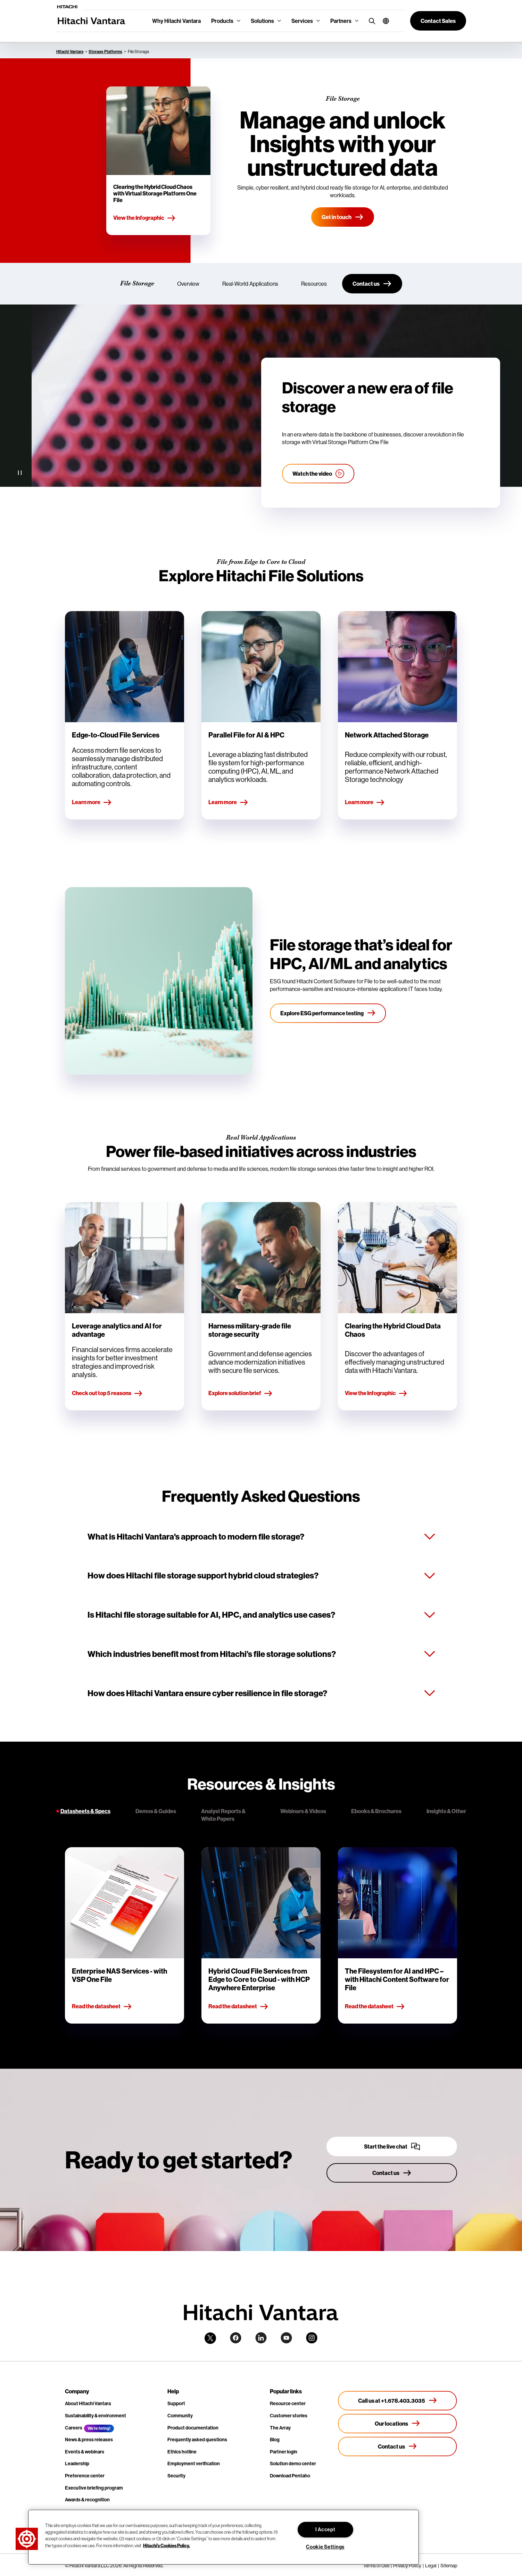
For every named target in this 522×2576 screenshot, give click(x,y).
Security (176, 2476)
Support (176, 2403)
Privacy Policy (407, 2565)
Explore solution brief (240, 1393)
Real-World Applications (250, 283)
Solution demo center (293, 2463)
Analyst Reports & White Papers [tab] (223, 1815)
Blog (275, 2439)
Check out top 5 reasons (107, 1393)
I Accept (325, 2529)
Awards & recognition (87, 2499)
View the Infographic (144, 218)
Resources (314, 283)
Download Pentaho (290, 2476)
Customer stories (288, 2415)
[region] (223, 2537)
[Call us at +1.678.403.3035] (397, 2400)
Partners (340, 20)
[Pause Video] (19, 473)
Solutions (262, 20)
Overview (188, 283)
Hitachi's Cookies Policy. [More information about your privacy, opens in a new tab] (166, 2545)
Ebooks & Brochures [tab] (376, 1811)
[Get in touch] (342, 217)
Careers (73, 2428)
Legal (431, 2565)
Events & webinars (84, 2452)
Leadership (77, 2463)
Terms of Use (376, 2565)
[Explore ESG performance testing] (328, 1013)
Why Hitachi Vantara (176, 20)
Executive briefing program (94, 2488)
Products (222, 20)
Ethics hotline (182, 2452)
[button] (383, 21)
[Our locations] (397, 2423)
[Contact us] (372, 283)
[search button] (370, 20)
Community (180, 2415)
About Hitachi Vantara (88, 2403)
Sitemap (448, 2565)
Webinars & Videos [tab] (303, 1811)
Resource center (288, 2403)
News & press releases (89, 2439)
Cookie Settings (325, 2547)
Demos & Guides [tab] (155, 1811)
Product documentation (192, 2428)
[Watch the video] (318, 473)
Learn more (92, 802)
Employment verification (193, 2463)
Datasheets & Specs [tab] (85, 1811)
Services (302, 20)
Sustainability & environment (95, 2415)
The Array (280, 2428)
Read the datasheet (102, 2006)
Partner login (283, 2452)
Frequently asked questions (197, 2439)
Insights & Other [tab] (446, 1811)
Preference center (85, 2476)
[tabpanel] (261, 1935)
